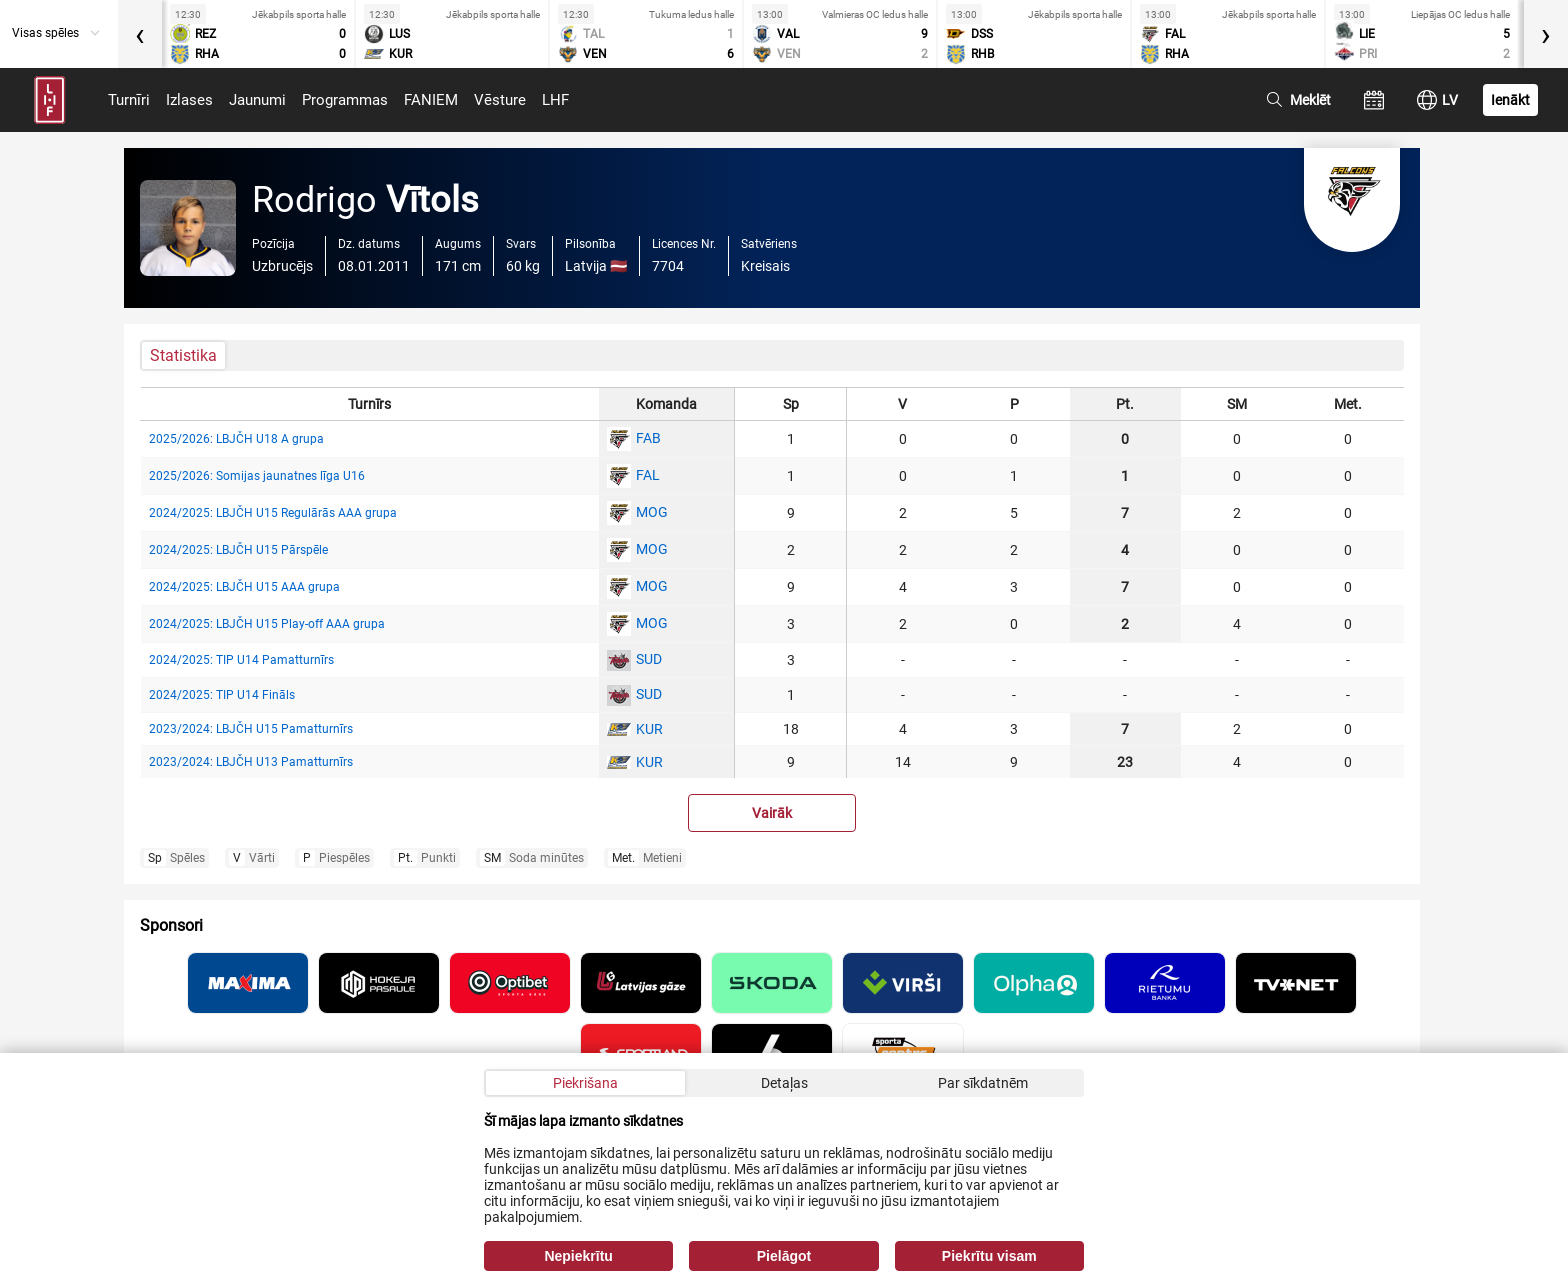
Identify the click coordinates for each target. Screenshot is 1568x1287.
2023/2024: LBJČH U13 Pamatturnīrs (251, 762)
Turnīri (129, 100)
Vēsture (500, 100)
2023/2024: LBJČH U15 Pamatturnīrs (251, 729)
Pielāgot (784, 1256)
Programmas (345, 100)
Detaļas (784, 1083)
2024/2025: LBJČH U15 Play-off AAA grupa (267, 624)
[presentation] (140, 34)
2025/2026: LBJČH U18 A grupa (236, 439)
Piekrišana (585, 1083)
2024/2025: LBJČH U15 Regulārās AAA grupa (273, 513)
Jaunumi (257, 100)
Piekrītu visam (989, 1256)
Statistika (183, 355)
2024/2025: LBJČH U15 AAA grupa (244, 587)
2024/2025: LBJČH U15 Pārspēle (238, 550)
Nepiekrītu (578, 1256)
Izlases (189, 100)
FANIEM (431, 100)
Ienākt (1510, 100)
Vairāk (772, 813)
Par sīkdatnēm (983, 1083)
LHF (555, 100)
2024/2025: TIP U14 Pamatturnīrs (241, 660)
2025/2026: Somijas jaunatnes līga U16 (257, 476)
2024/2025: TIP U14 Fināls (222, 695)
